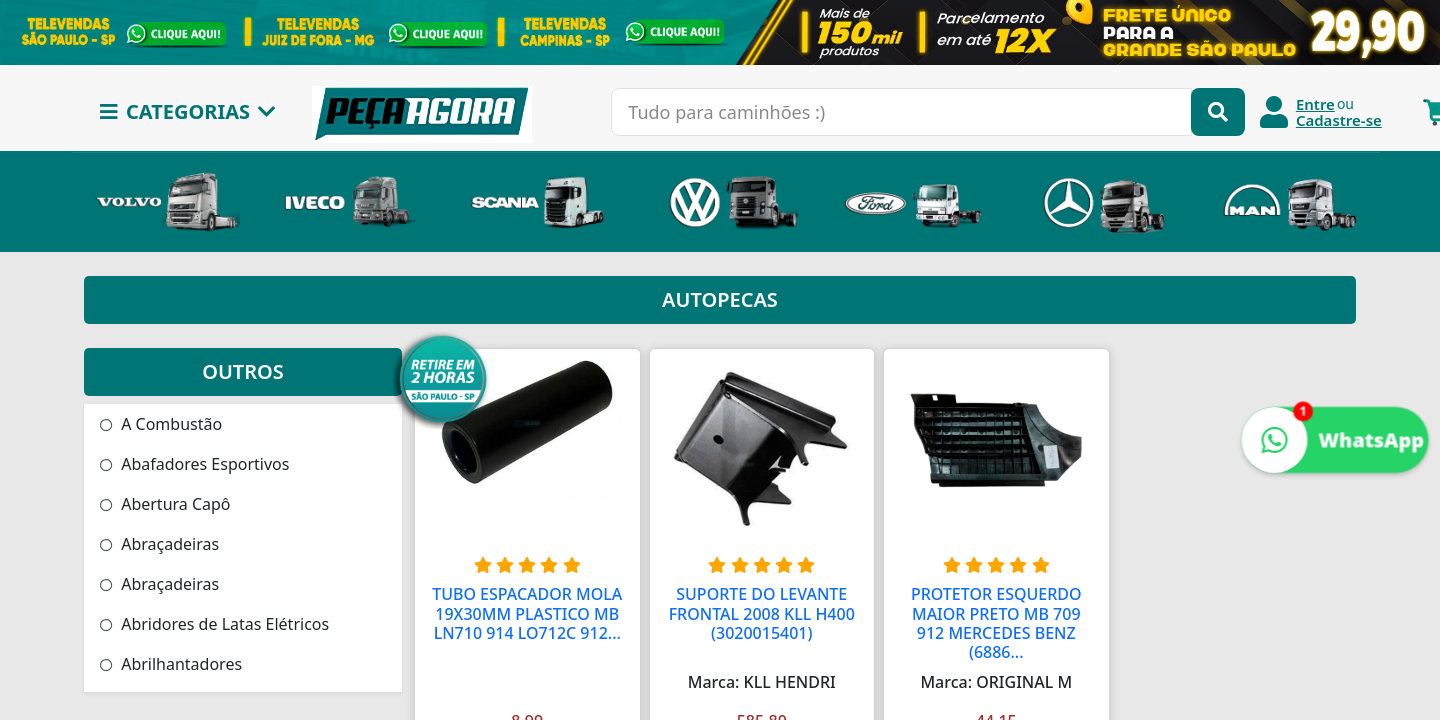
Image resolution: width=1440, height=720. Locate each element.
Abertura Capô (165, 504)
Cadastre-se (1339, 120)
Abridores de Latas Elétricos (214, 624)
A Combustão (161, 424)
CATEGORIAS (188, 111)
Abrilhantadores (171, 664)
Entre (1315, 104)
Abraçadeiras (159, 544)
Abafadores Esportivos (194, 464)
